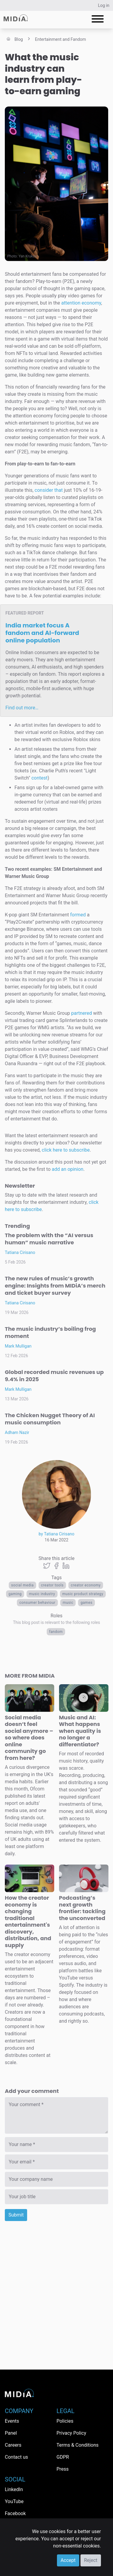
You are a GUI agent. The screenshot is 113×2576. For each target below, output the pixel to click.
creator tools (52, 1585)
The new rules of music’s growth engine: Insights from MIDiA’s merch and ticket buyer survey (55, 1286)
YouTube (14, 2501)
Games (86, 1603)
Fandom (56, 1632)
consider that (49, 490)
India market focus (42, 633)
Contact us (16, 2457)
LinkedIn (14, 2489)
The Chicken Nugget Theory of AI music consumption (50, 1418)
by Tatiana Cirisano (56, 1533)
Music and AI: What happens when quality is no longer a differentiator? (80, 1731)
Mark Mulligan (18, 1346)
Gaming (15, 1594)
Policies (65, 2421)
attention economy (81, 303)
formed (78, 915)
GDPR (63, 2457)
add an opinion (67, 1169)
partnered (81, 1013)
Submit (16, 2215)
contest (39, 778)
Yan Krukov (28, 256)
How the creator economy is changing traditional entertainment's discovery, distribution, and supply (28, 1921)
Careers (13, 2445)
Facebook (15, 2513)
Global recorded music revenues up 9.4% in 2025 (54, 1375)
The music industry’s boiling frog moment (50, 1332)
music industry (42, 1594)
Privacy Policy (71, 2433)
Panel (11, 2433)
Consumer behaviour (37, 1603)
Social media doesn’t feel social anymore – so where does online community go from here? (29, 1738)
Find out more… (21, 708)
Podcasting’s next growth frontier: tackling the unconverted (82, 1908)
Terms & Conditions (78, 2445)
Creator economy (86, 1585)
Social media (22, 1585)
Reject (90, 2560)
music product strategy (82, 1594)
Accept (68, 2560)
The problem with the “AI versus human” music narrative (49, 1238)
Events (12, 2421)
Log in (103, 5)
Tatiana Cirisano (20, 1252)
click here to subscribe (66, 1150)
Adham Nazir (17, 1432)
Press (63, 2469)
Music (68, 1603)
